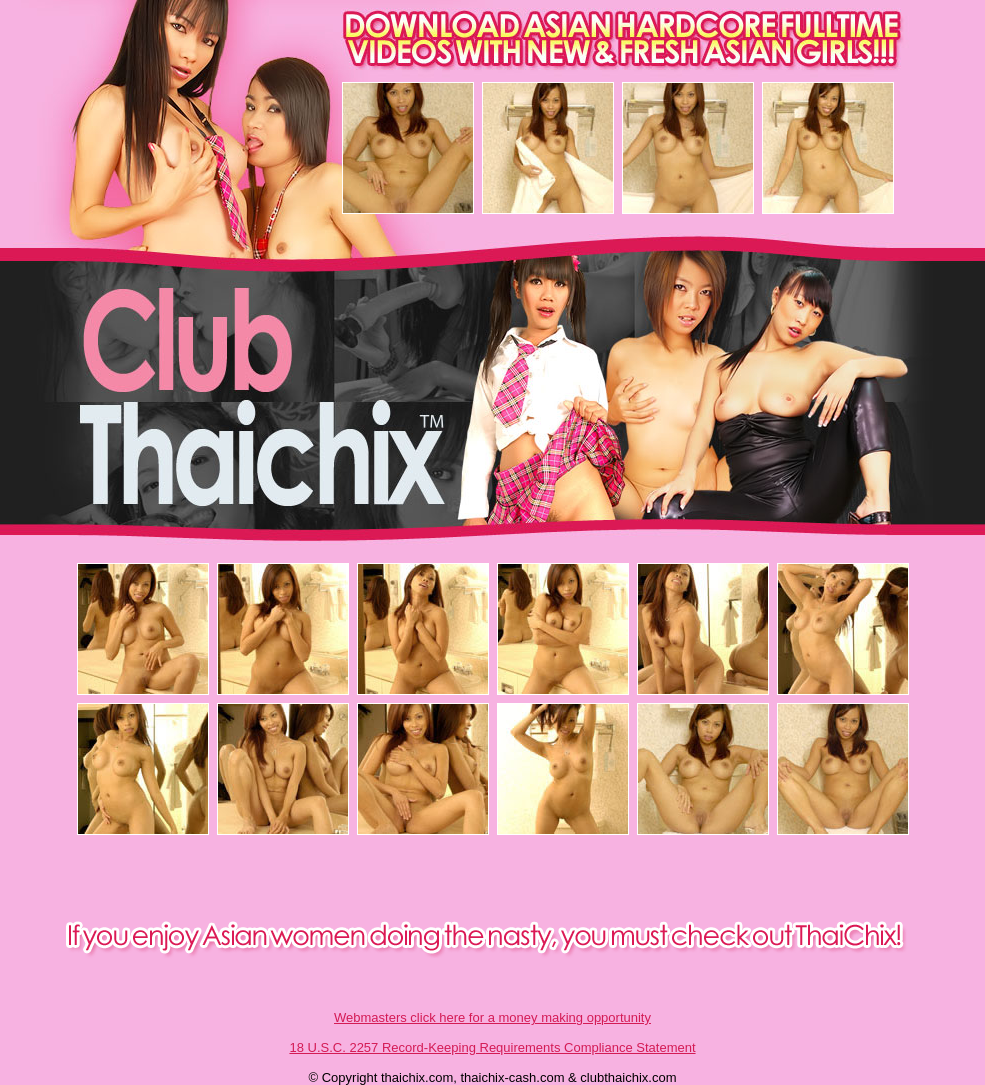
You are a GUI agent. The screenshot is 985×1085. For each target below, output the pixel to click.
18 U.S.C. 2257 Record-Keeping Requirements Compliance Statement (492, 1047)
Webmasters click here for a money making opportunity (492, 1017)
